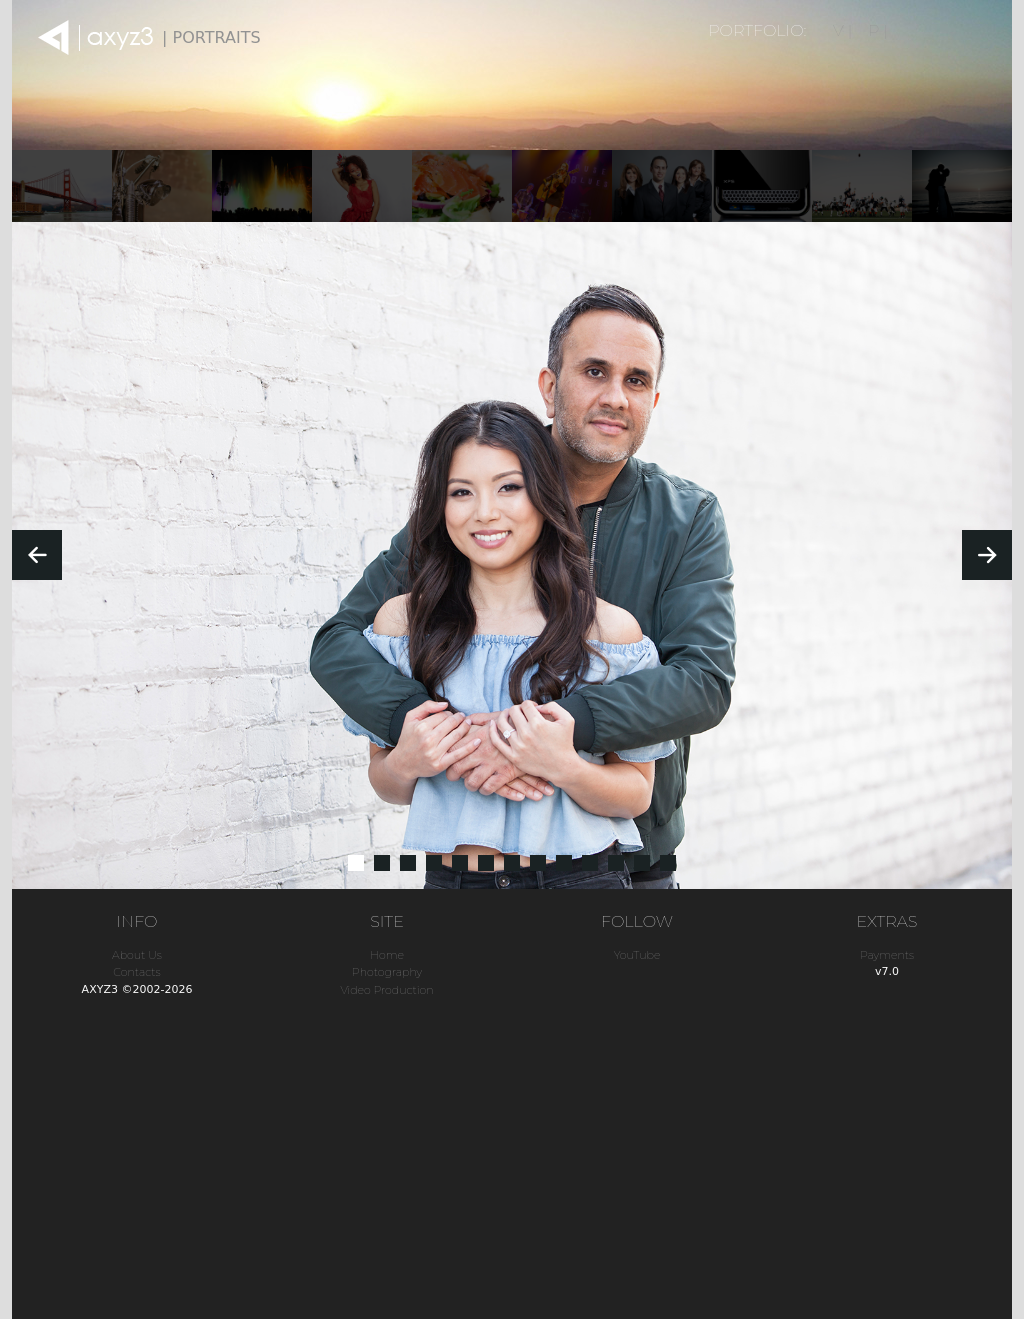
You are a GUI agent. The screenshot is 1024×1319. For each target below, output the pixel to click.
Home (387, 955)
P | (878, 30)
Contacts (136, 972)
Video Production (386, 990)
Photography (387, 972)
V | (842, 30)
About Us (137, 955)
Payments (887, 955)
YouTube (637, 955)
